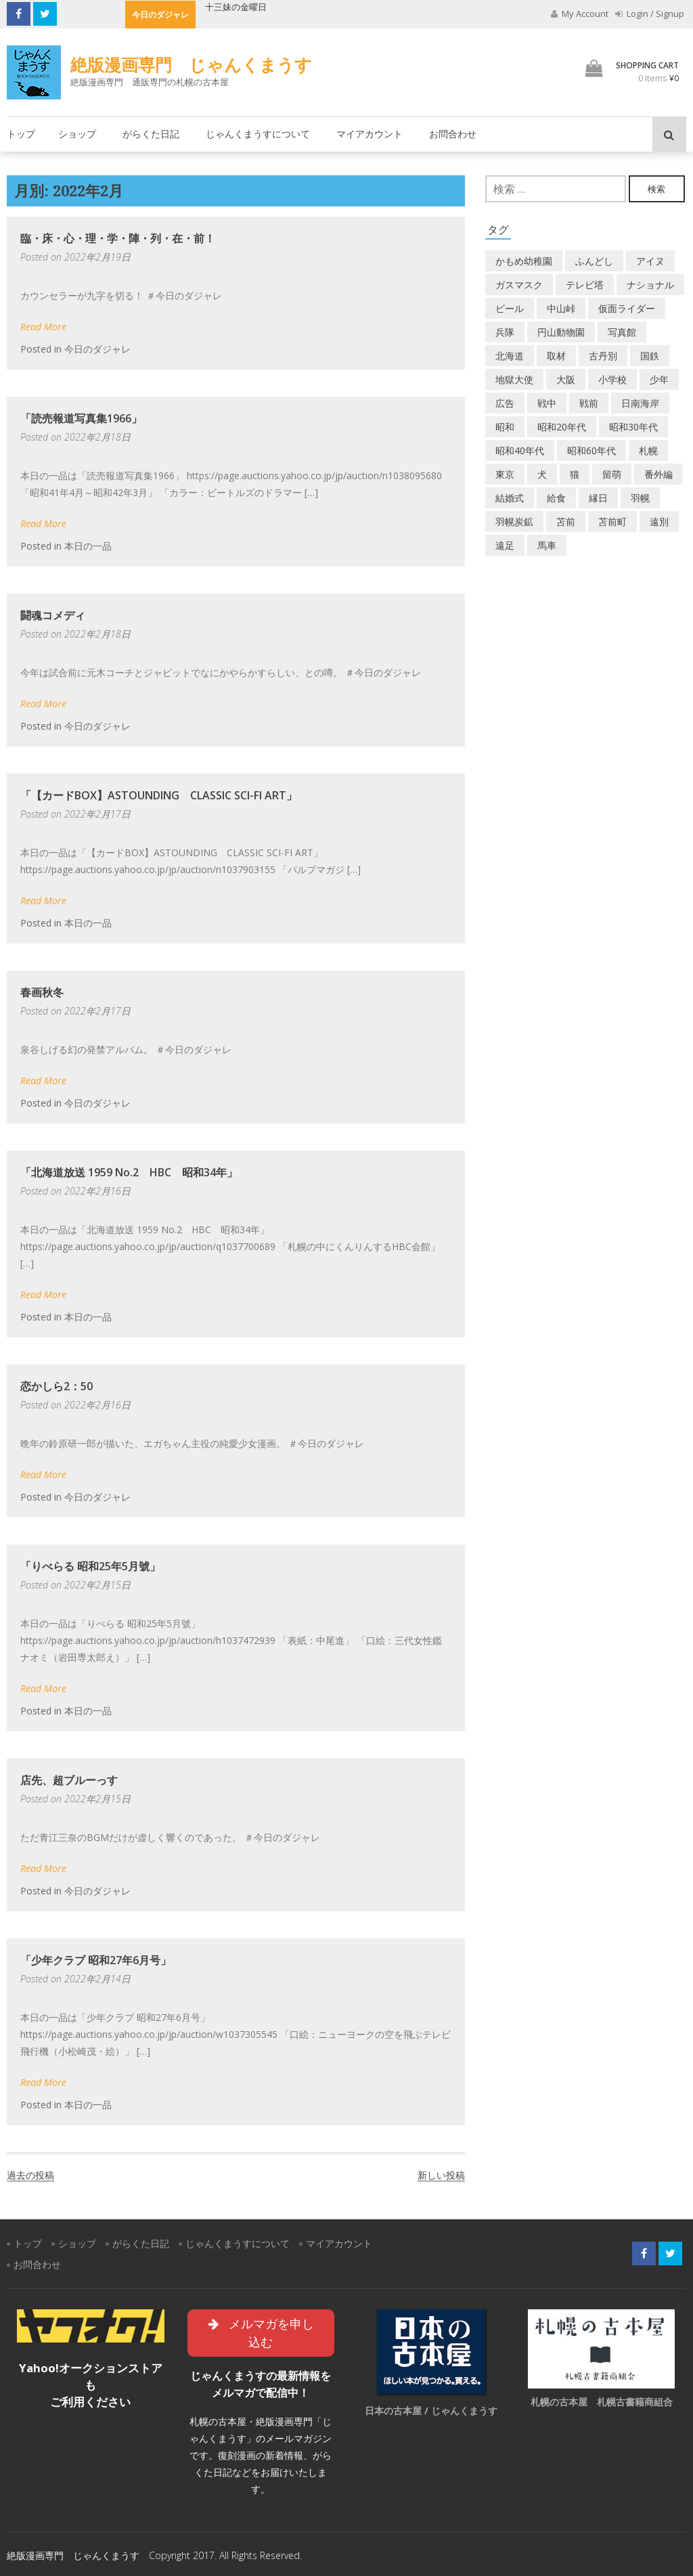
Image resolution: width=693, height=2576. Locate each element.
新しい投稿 (441, 2175)
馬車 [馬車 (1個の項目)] (546, 545)
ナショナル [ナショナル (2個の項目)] (650, 284)
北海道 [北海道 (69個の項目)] (509, 355)
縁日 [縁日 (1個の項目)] (598, 497)
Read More (43, 326)
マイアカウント (369, 133)
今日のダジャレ (97, 348)
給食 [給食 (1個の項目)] (556, 497)
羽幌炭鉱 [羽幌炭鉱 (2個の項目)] (514, 521)
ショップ (77, 133)
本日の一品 (88, 545)
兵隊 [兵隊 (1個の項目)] (504, 332)
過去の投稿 (30, 2175)
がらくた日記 (150, 133)
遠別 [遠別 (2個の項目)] (659, 521)
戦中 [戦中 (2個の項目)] (546, 403)
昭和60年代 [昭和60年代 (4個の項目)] (591, 450)
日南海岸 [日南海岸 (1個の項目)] (640, 403)
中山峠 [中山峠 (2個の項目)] (561, 308)
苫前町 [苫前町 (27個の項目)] (612, 521)
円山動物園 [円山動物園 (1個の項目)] (561, 332)
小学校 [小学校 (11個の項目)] (612, 379)
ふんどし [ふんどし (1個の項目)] (594, 260)
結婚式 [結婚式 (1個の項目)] (509, 497)
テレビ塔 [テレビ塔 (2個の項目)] (585, 284)
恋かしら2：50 (56, 1386)
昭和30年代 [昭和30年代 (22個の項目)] (633, 426)
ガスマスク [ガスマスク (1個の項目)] (519, 284)
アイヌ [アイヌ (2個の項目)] (650, 260)
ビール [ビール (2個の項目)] (509, 308)
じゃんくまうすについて (258, 133)
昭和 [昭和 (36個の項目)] (504, 426)
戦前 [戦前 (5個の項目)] (588, 403)
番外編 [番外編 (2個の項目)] (658, 474)
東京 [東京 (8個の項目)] (504, 474)
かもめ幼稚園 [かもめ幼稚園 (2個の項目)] (523, 260)
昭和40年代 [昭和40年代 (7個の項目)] (519, 450)
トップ (21, 133)
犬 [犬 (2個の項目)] (542, 474)
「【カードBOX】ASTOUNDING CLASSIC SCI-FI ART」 (158, 795)
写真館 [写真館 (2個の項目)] (622, 332)
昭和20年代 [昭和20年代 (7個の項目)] (561, 426)
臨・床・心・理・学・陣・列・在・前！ (117, 238)
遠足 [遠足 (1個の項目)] (504, 545)
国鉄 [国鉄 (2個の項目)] (649, 355)
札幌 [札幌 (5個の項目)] (648, 450)
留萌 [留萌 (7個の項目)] (611, 474)
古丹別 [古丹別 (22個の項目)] (603, 355)
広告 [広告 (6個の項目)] (504, 403)
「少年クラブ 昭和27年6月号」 (95, 1960)
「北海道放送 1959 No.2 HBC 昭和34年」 (129, 1172)
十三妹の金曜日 (236, 7)
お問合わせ (452, 133)
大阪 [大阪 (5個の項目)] (565, 379)
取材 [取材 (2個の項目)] (556, 355)
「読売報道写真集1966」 (81, 418)
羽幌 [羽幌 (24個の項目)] (640, 497)
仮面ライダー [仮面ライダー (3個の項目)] (626, 308)
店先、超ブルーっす (69, 1780)
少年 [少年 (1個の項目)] (659, 379)
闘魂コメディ (52, 615)
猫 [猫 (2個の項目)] (574, 474)
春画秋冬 (42, 992)
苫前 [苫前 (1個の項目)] (565, 521)
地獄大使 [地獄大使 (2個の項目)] (514, 379)
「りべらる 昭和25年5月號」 (90, 1566)
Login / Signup (649, 13)
